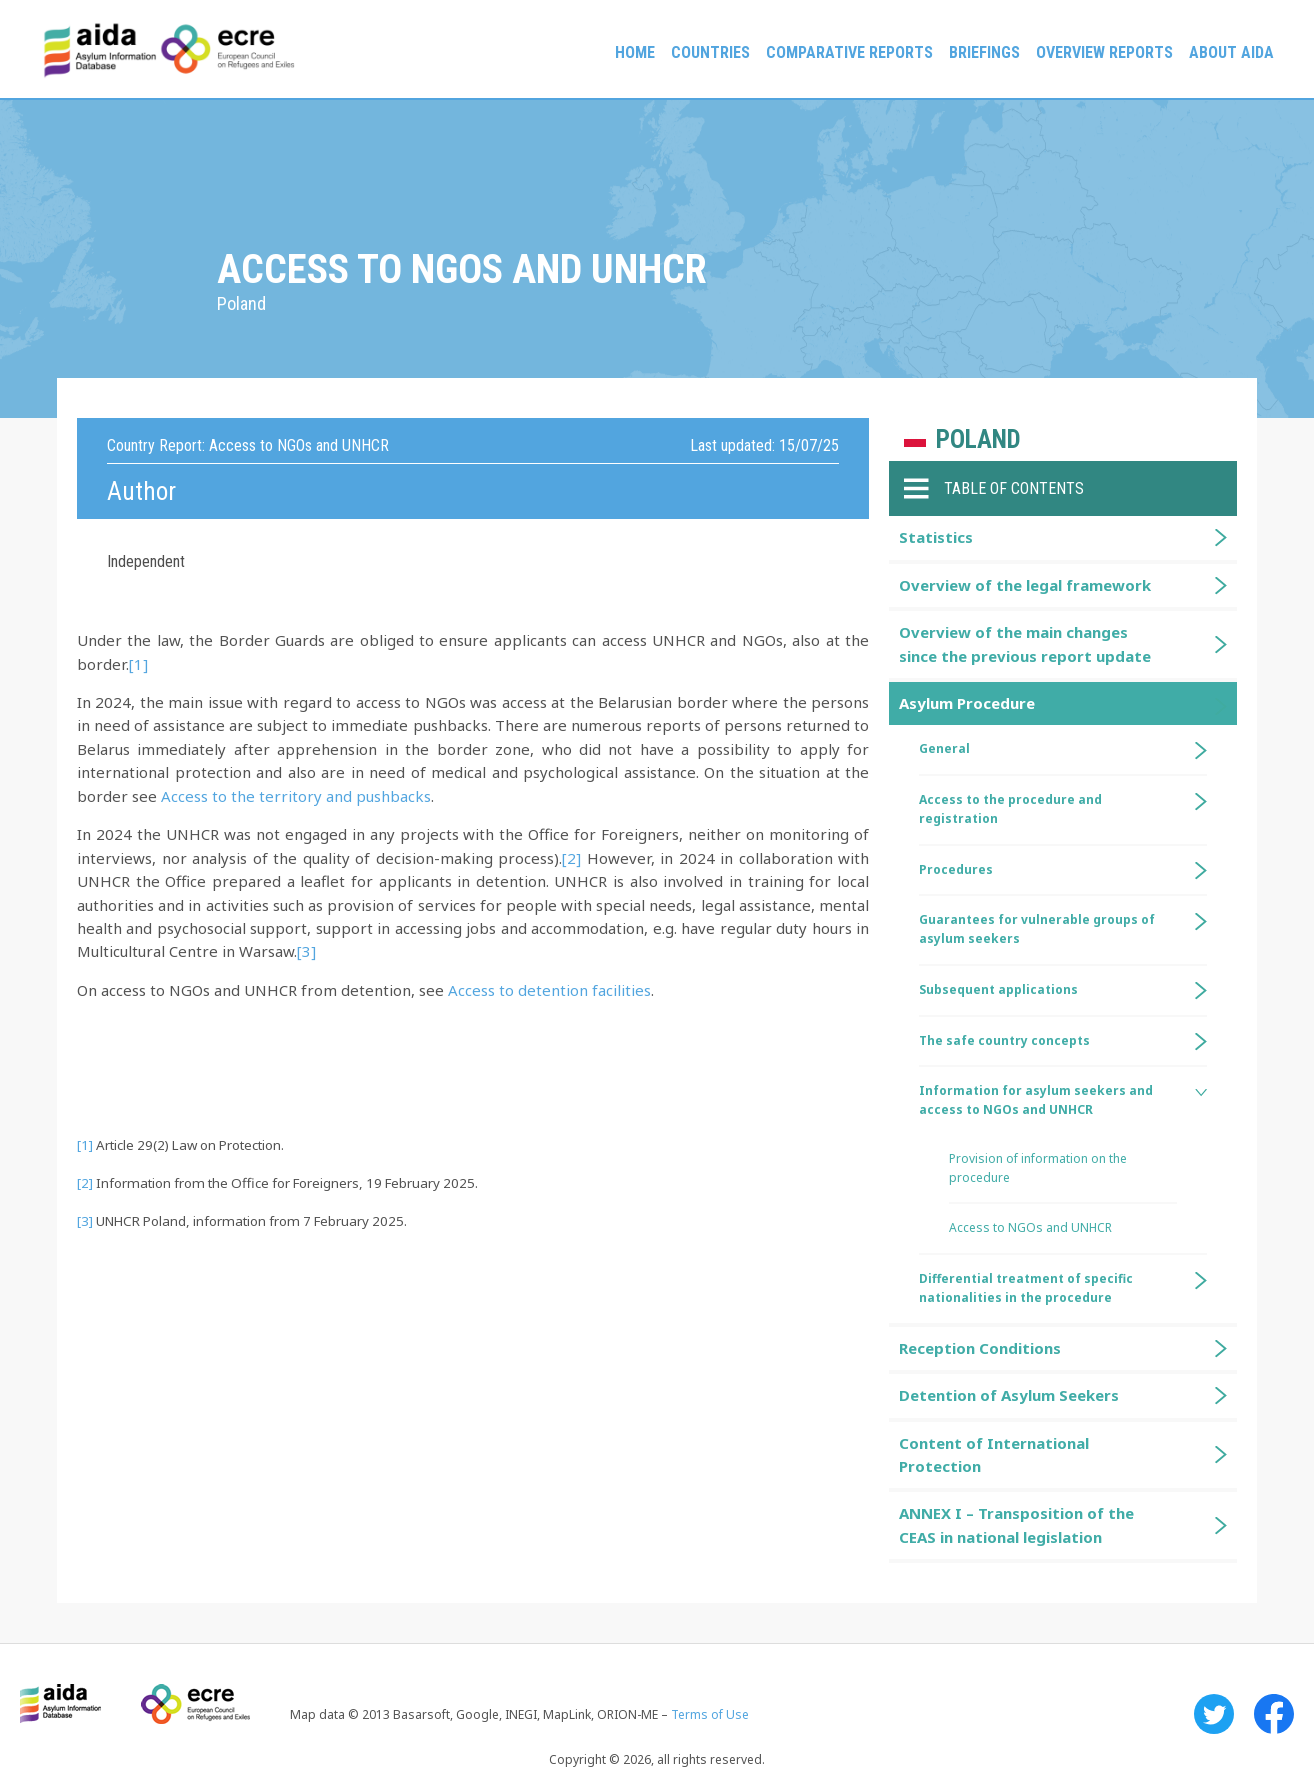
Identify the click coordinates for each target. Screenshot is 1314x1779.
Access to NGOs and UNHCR (1030, 1227)
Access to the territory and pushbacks (296, 796)
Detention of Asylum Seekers (1009, 1395)
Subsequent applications (998, 989)
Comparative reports (849, 52)
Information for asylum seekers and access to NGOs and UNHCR (1036, 1100)
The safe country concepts (1004, 1040)
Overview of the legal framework (1025, 585)
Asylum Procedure (967, 703)
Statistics (936, 537)
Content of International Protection (994, 1454)
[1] (138, 664)
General (944, 748)
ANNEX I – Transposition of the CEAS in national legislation (1016, 1524)
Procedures (956, 869)
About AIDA (1231, 52)
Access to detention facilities (549, 990)
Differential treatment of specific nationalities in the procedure (1026, 1288)
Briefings (984, 52)
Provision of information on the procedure (1038, 1168)
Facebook (1274, 1714)
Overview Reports (1104, 52)
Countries (710, 52)
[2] (571, 858)
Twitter (1214, 1714)
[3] (306, 951)
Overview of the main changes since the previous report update (1025, 643)
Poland (978, 439)
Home (635, 52)
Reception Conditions (980, 1348)
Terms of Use (710, 1714)
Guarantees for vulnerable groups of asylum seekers (1037, 929)
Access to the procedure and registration (1010, 809)
